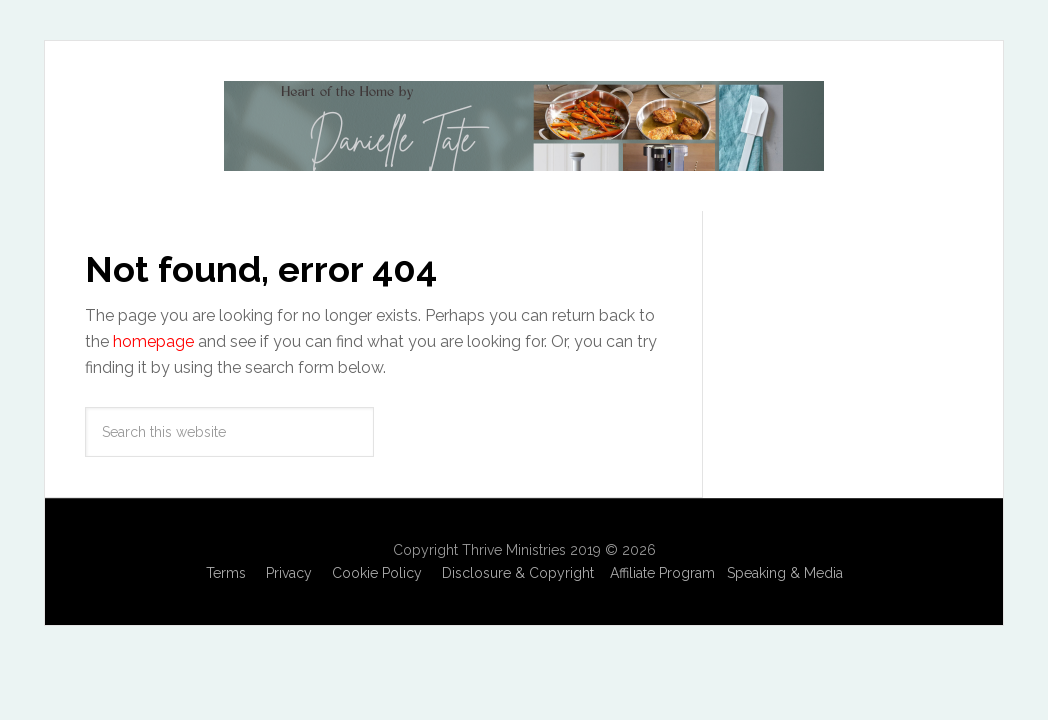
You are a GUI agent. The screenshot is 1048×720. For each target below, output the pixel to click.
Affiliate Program (662, 573)
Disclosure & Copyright (518, 573)
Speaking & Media (785, 573)
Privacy (289, 573)
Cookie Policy (377, 573)
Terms (226, 573)
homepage (153, 341)
